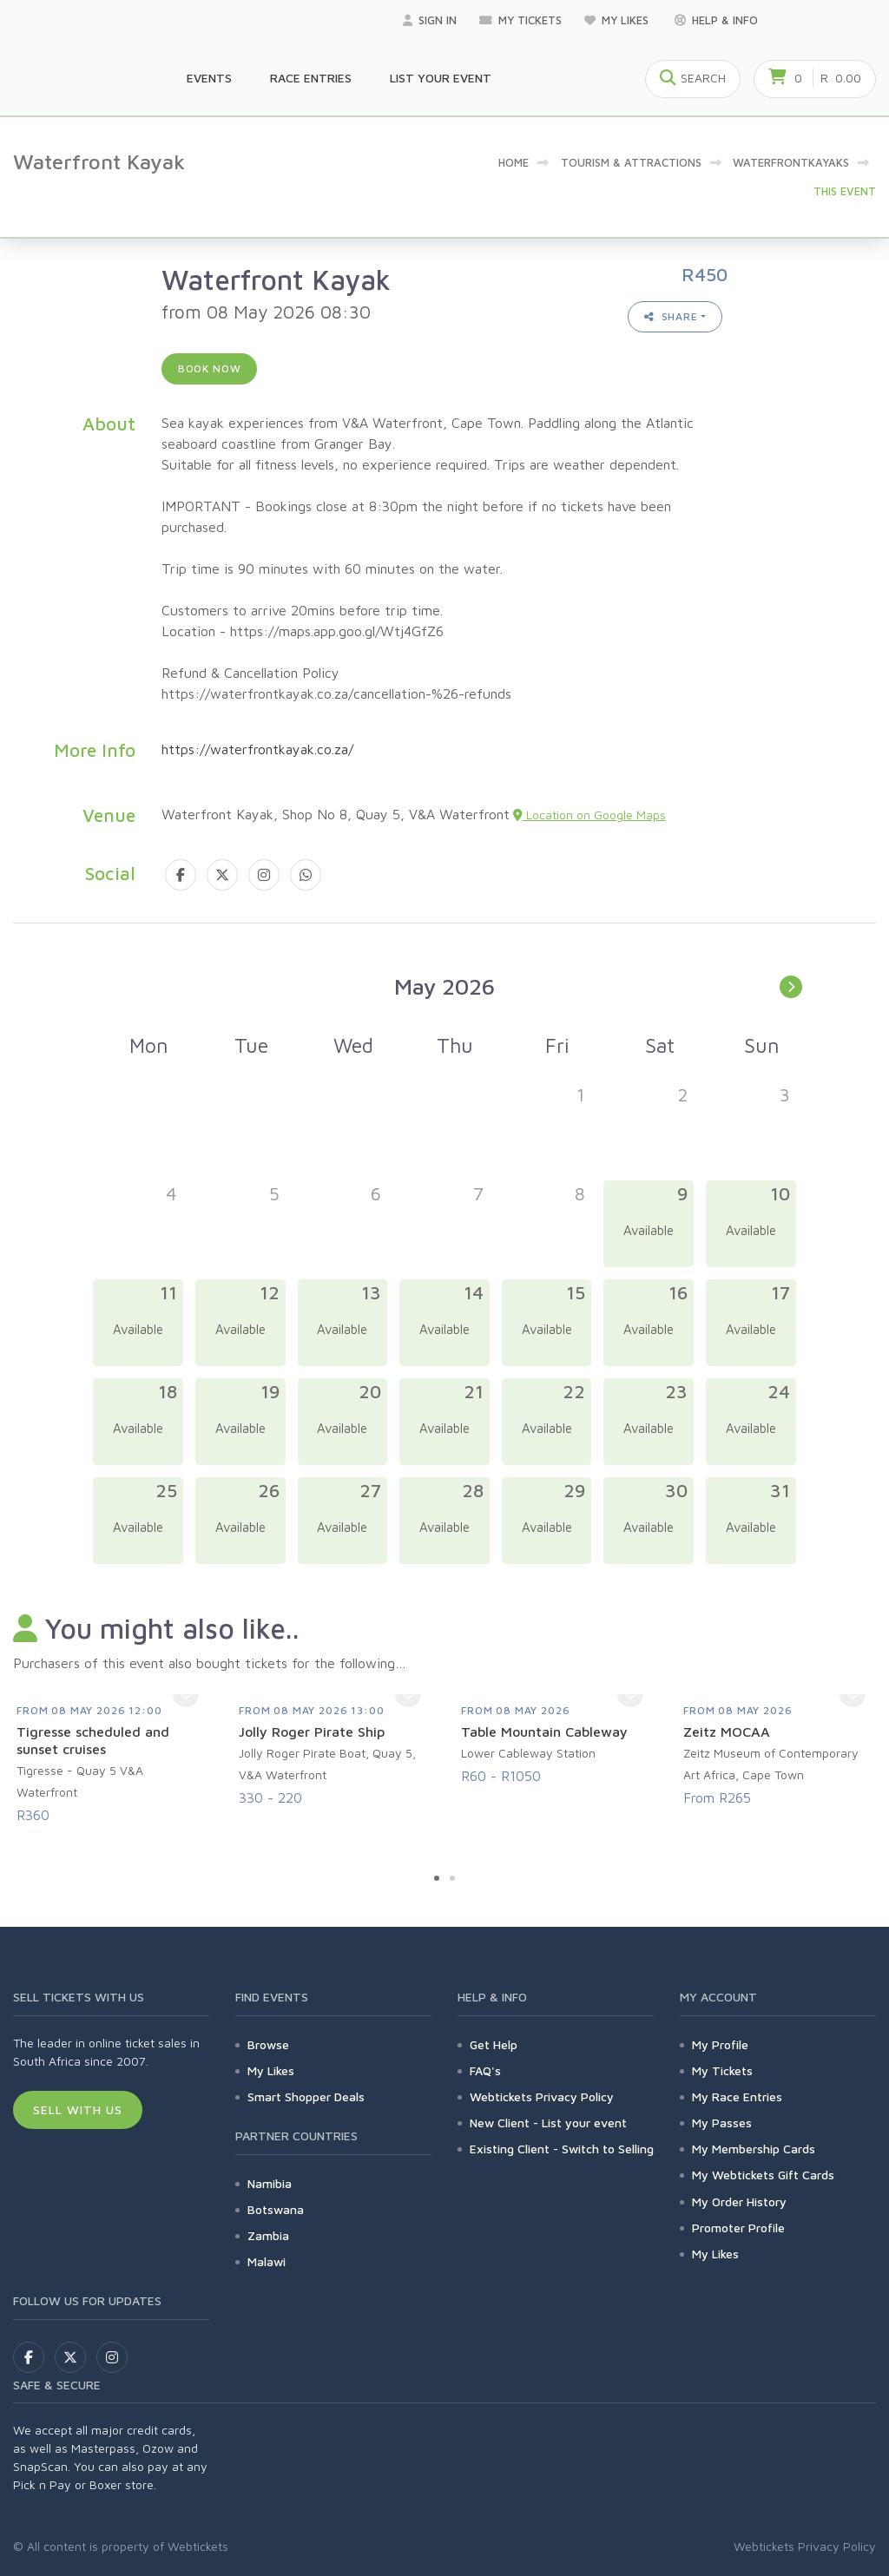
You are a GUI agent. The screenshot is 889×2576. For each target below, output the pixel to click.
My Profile (720, 2044)
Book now (209, 368)
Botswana (275, 2209)
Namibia (269, 2183)
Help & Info (716, 20)
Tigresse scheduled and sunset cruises (92, 1740)
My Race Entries (737, 2096)
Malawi (266, 2261)
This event (844, 191)
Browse (268, 2044)
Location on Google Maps (589, 814)
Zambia (268, 2235)
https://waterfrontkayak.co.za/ (257, 749)
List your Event (440, 77)
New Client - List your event (548, 2122)
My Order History (739, 2201)
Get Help (493, 2044)
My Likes (618, 20)
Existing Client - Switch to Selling (562, 2148)
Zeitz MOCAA (726, 1731)
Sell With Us (77, 2109)
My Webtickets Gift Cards (763, 2174)
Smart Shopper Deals (306, 2096)
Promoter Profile (738, 2227)
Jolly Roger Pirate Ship (312, 1731)
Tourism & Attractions (631, 162)
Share (671, 316)
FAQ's (485, 2070)
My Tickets (520, 20)
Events (209, 77)
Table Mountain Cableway (544, 1731)
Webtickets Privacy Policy (542, 2096)
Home (513, 162)
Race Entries (311, 77)
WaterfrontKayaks (791, 162)
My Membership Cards (753, 2148)
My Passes (722, 2122)
